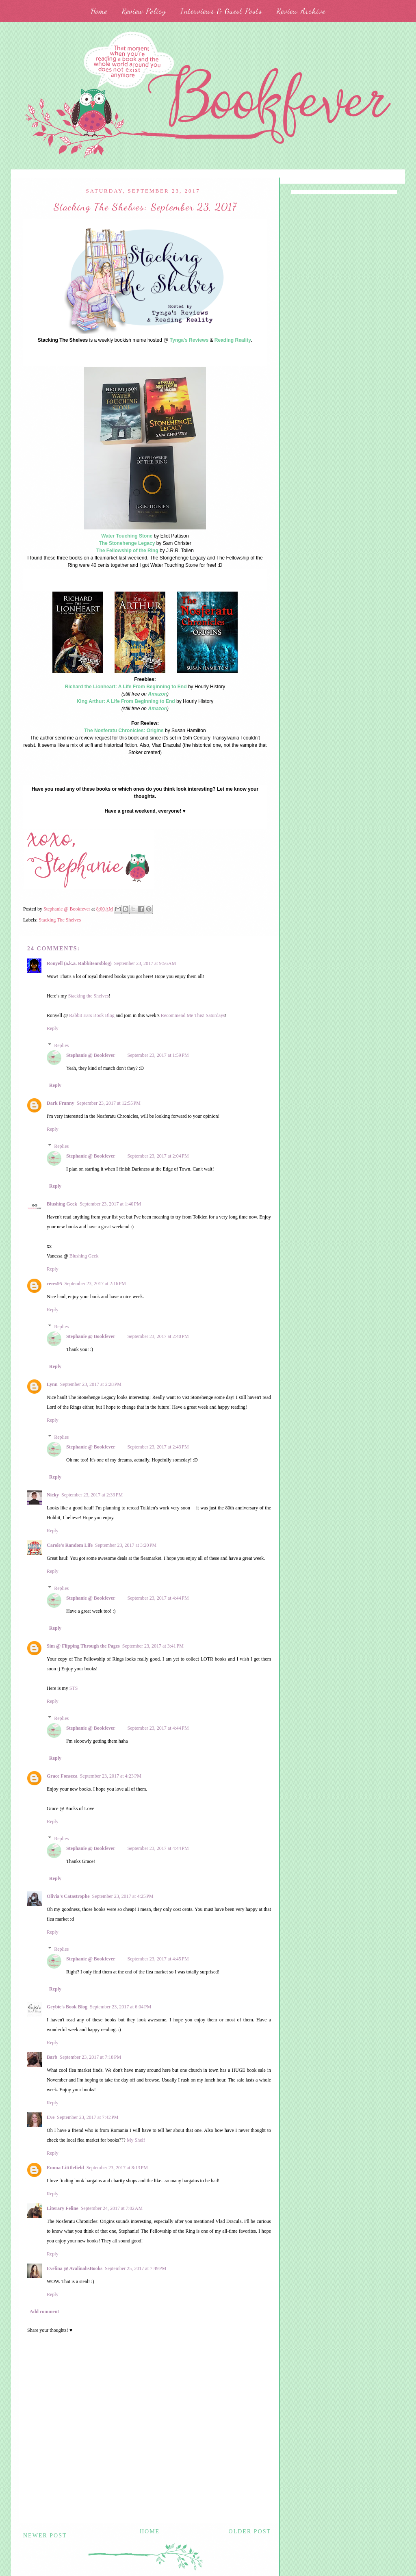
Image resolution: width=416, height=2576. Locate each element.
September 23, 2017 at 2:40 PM (158, 1336)
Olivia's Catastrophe (68, 1896)
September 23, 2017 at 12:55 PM (109, 1103)
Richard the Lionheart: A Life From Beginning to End (126, 687)
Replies (61, 1045)
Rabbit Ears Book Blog (92, 1015)
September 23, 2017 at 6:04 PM (120, 2007)
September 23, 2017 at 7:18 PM (90, 2057)
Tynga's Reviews (189, 340)
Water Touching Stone (126, 536)
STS (73, 1688)
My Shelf (136, 2140)
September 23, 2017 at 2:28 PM (90, 1384)
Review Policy (143, 11)
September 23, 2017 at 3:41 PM (153, 1646)
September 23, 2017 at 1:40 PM (110, 1204)
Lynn (52, 1384)
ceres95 (54, 1283)
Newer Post (45, 2536)
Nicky (53, 1495)
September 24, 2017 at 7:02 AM (112, 2208)
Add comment (44, 2311)
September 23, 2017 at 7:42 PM (87, 2117)
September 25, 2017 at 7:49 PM (135, 2268)
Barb (52, 2057)
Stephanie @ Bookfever (90, 1055)
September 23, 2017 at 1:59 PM (158, 1055)
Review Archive (300, 11)
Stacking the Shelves (88, 996)
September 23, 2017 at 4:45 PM (158, 1959)
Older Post (250, 2531)
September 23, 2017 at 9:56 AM (145, 963)
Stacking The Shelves (60, 920)
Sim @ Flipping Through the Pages (83, 1646)
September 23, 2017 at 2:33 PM (92, 1495)
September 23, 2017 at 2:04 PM (158, 1156)
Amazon (157, 694)
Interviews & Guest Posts (221, 11)
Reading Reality (232, 340)
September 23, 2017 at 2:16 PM (95, 1283)
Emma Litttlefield (65, 2168)
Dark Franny (60, 1103)
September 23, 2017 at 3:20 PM (125, 1545)
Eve (50, 2117)
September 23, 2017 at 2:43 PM (158, 1447)
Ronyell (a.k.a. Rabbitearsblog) (79, 963)
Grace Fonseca (62, 1776)
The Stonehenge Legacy (127, 543)
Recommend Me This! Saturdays (193, 1015)
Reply (52, 1028)
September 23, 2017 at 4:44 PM (158, 1598)
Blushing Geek (62, 1204)
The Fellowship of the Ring (127, 550)
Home (99, 11)
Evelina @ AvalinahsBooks (74, 2268)
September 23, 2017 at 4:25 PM (122, 1896)
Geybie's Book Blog (67, 2007)
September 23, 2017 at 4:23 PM (110, 1776)
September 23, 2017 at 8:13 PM (117, 2168)
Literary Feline (62, 2208)
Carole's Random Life (70, 1545)
